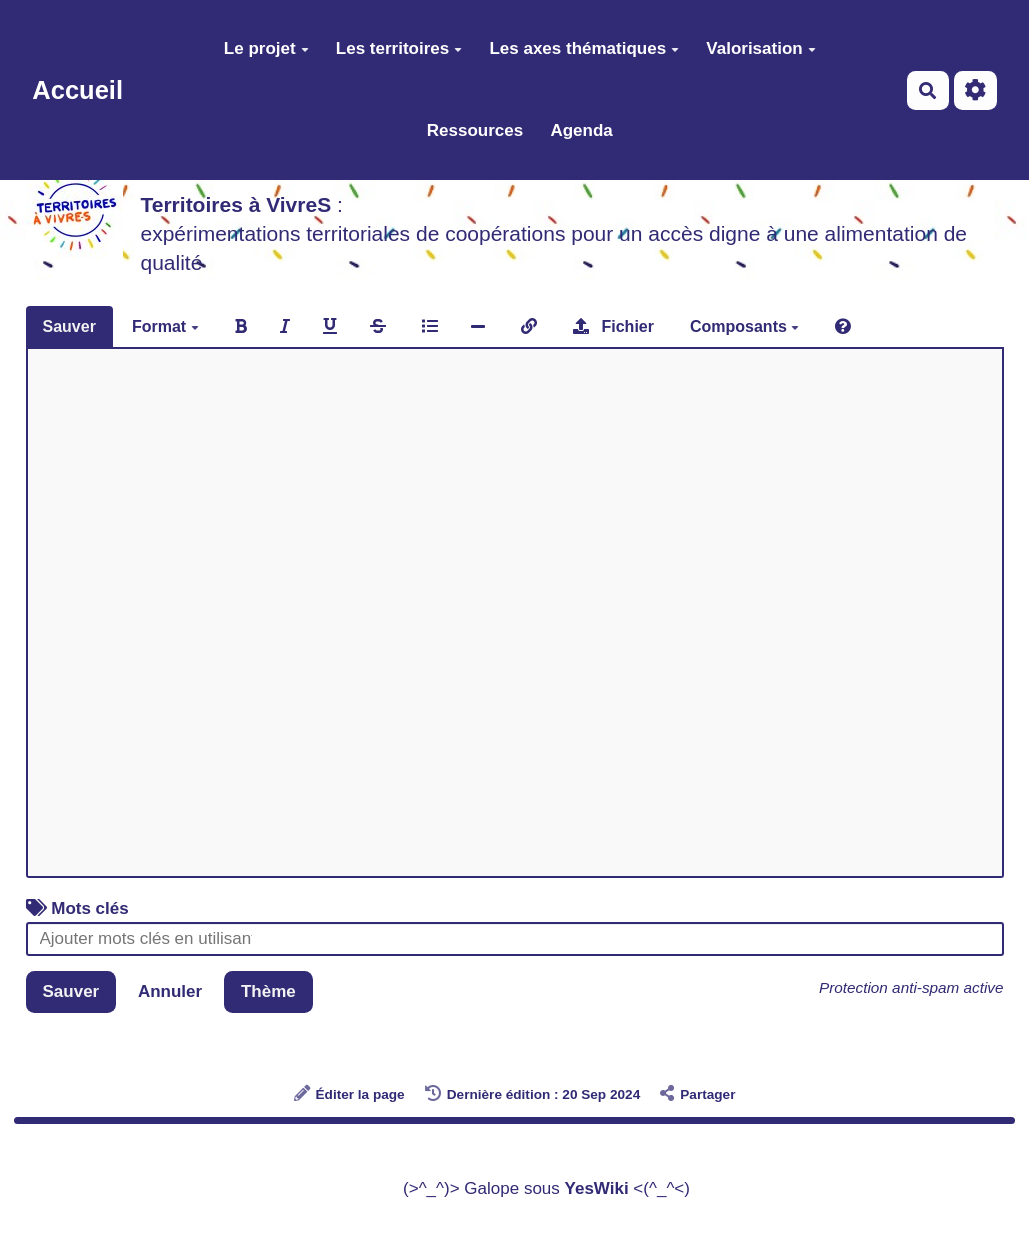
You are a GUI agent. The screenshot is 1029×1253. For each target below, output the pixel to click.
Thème (268, 991)
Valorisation (760, 48)
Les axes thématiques (584, 48)
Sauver (69, 326)
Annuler (170, 991)
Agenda (581, 130)
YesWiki (597, 1188)
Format (165, 326)
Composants (744, 326)
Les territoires (399, 48)
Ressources (475, 130)
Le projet (266, 48)
